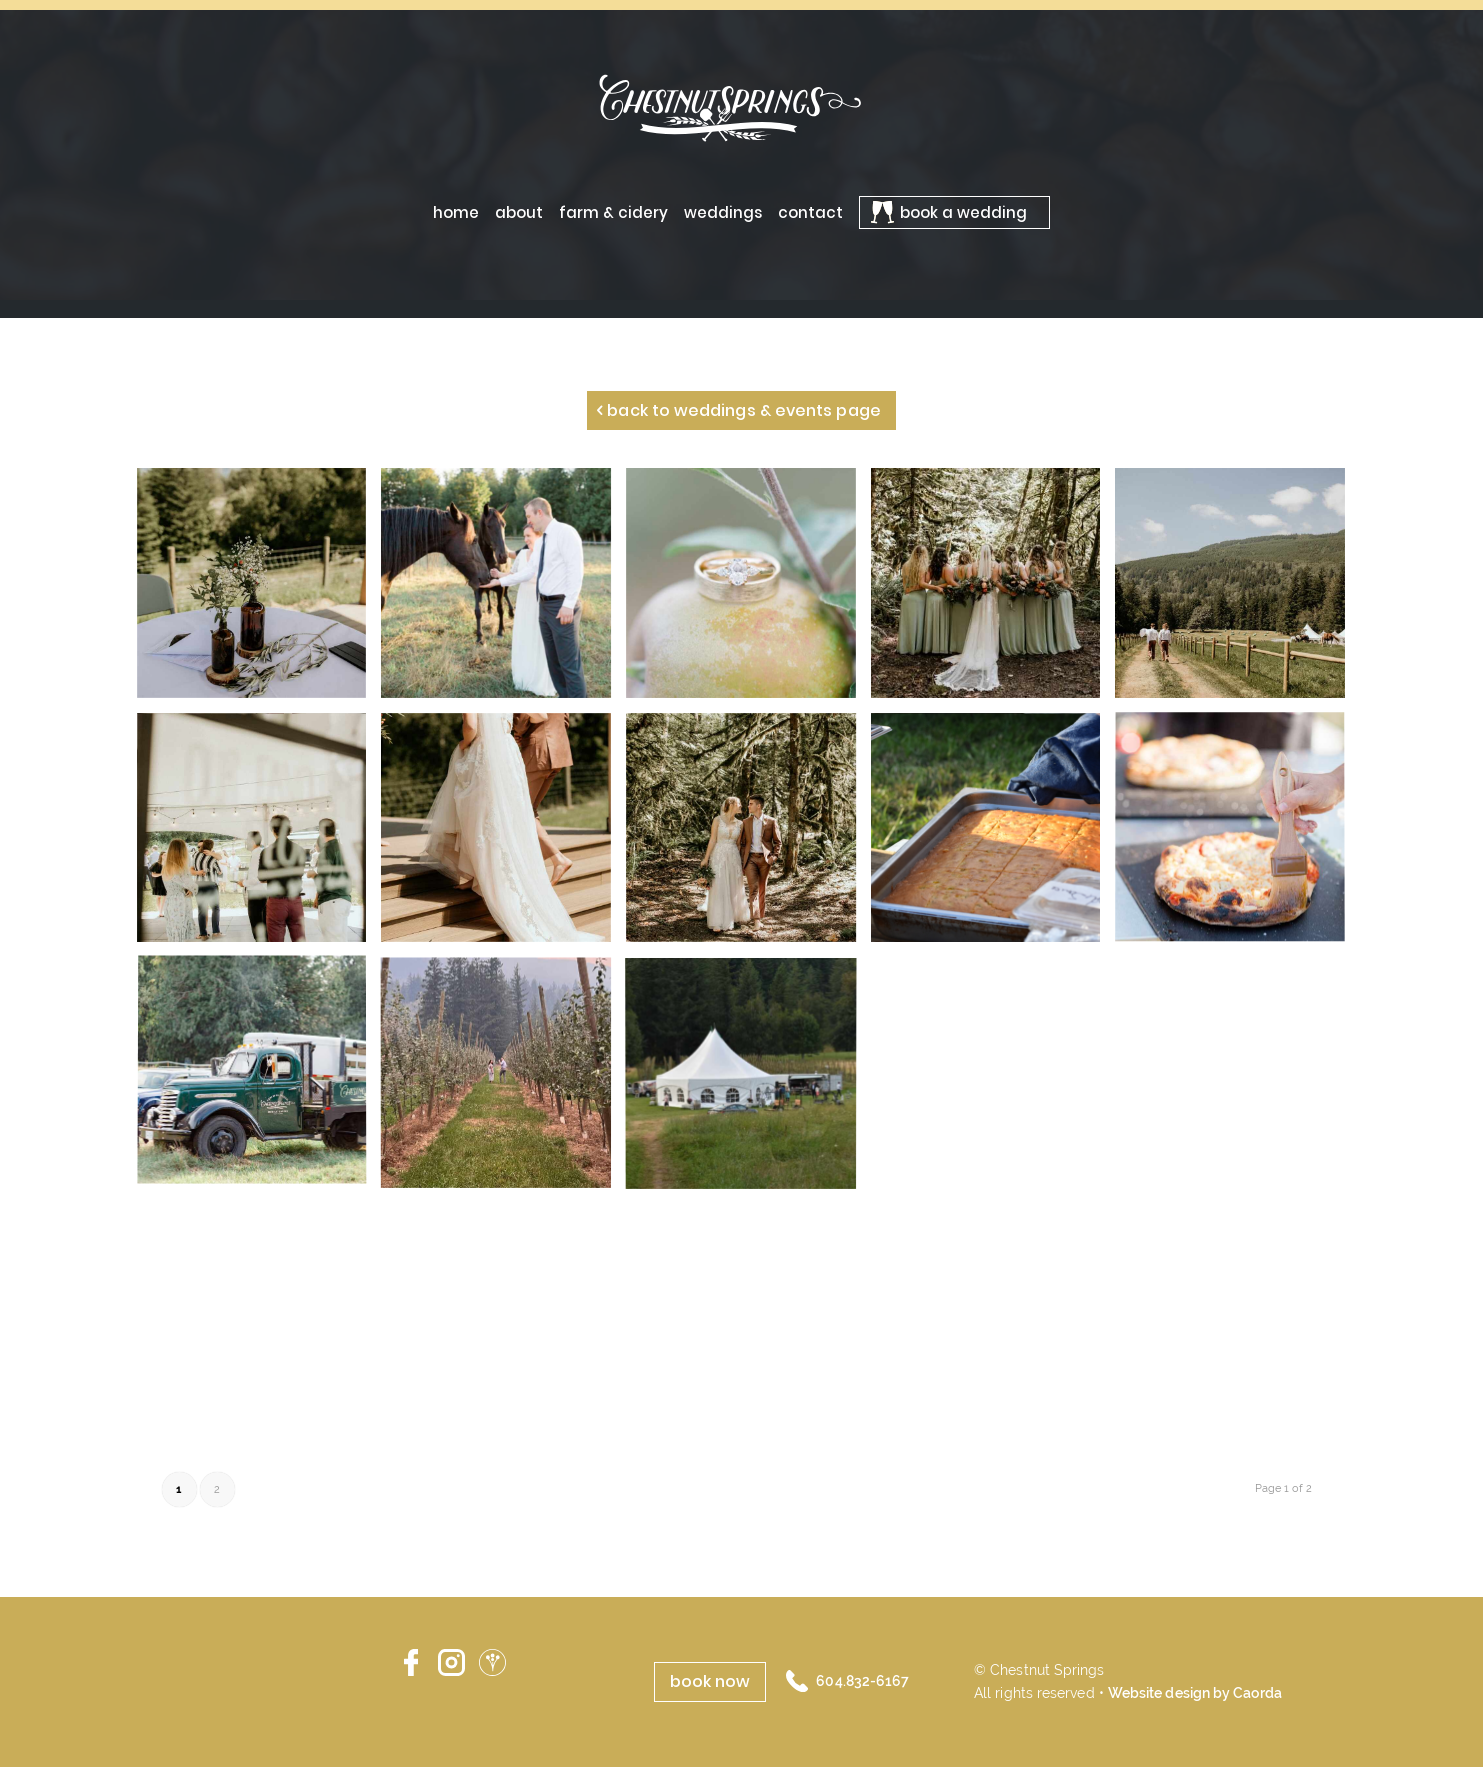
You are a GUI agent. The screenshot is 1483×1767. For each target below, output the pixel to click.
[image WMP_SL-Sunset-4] (748, 590)
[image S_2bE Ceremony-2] (1237, 590)
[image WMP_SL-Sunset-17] (503, 590)
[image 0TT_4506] (993, 835)
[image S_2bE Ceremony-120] (503, 835)
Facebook (410, 1663)
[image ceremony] (993, 590)
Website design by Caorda (1195, 1693)
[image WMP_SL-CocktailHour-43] (259, 1079)
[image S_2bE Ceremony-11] (259, 590)
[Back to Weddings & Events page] (741, 410)
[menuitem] (456, 212)
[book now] (710, 1682)
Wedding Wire (492, 1663)
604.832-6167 (862, 1681)
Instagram (451, 1663)
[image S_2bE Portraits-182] (748, 835)
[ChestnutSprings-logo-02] (742, 107)
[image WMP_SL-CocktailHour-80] (1237, 835)
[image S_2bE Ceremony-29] (259, 835)
